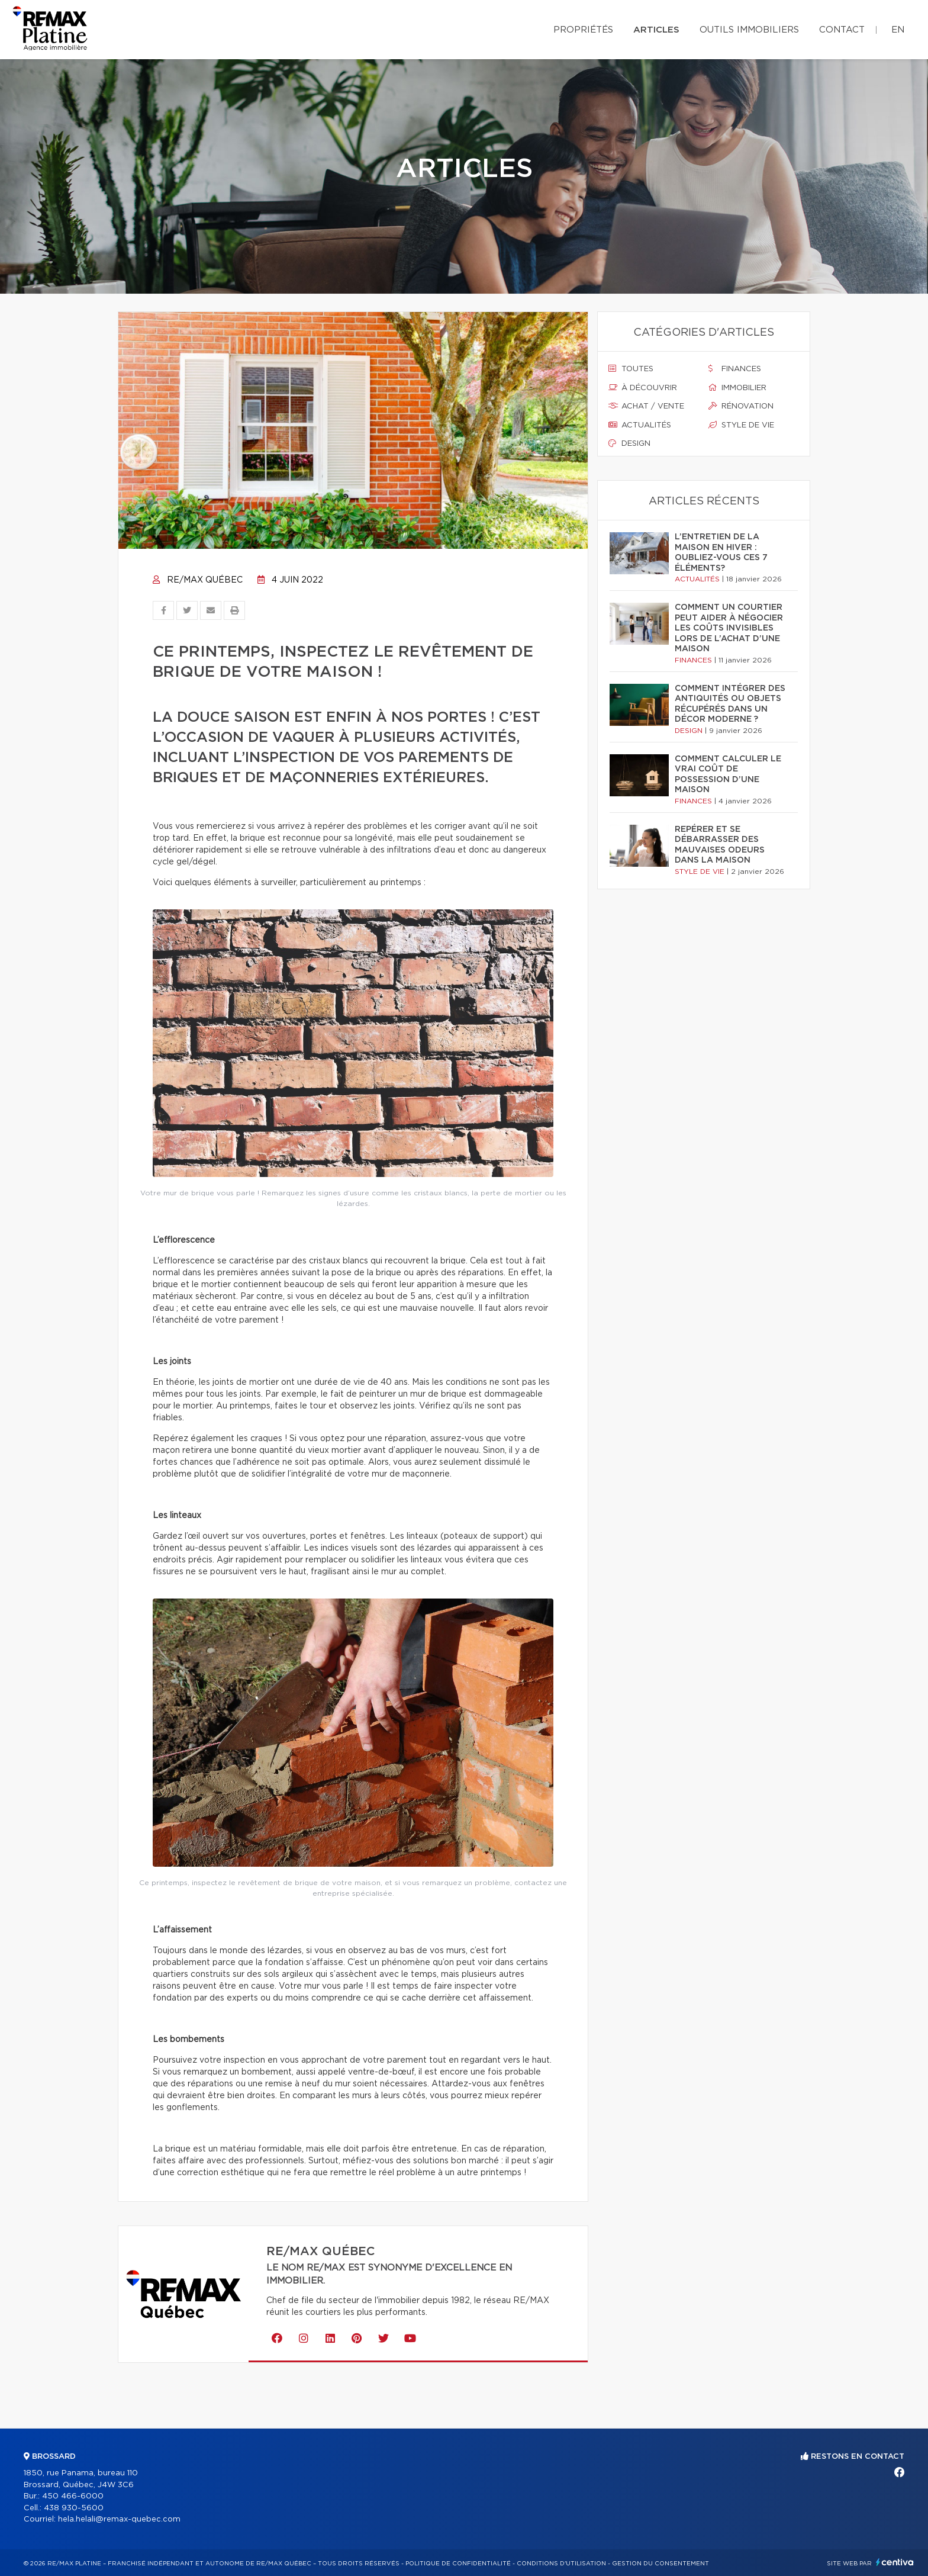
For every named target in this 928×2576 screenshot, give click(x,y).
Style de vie (741, 425)
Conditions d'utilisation (561, 2564)
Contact (842, 29)
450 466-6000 (73, 2496)
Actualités (639, 425)
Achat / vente (646, 406)
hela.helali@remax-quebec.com (119, 2519)
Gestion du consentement (660, 2564)
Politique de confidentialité (458, 2564)
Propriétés (583, 29)
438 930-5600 (74, 2508)
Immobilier (737, 388)
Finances (734, 369)
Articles (656, 29)
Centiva (895, 2562)
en (897, 29)
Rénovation (741, 406)
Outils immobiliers (749, 29)
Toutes (630, 369)
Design (629, 443)
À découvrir (642, 388)
